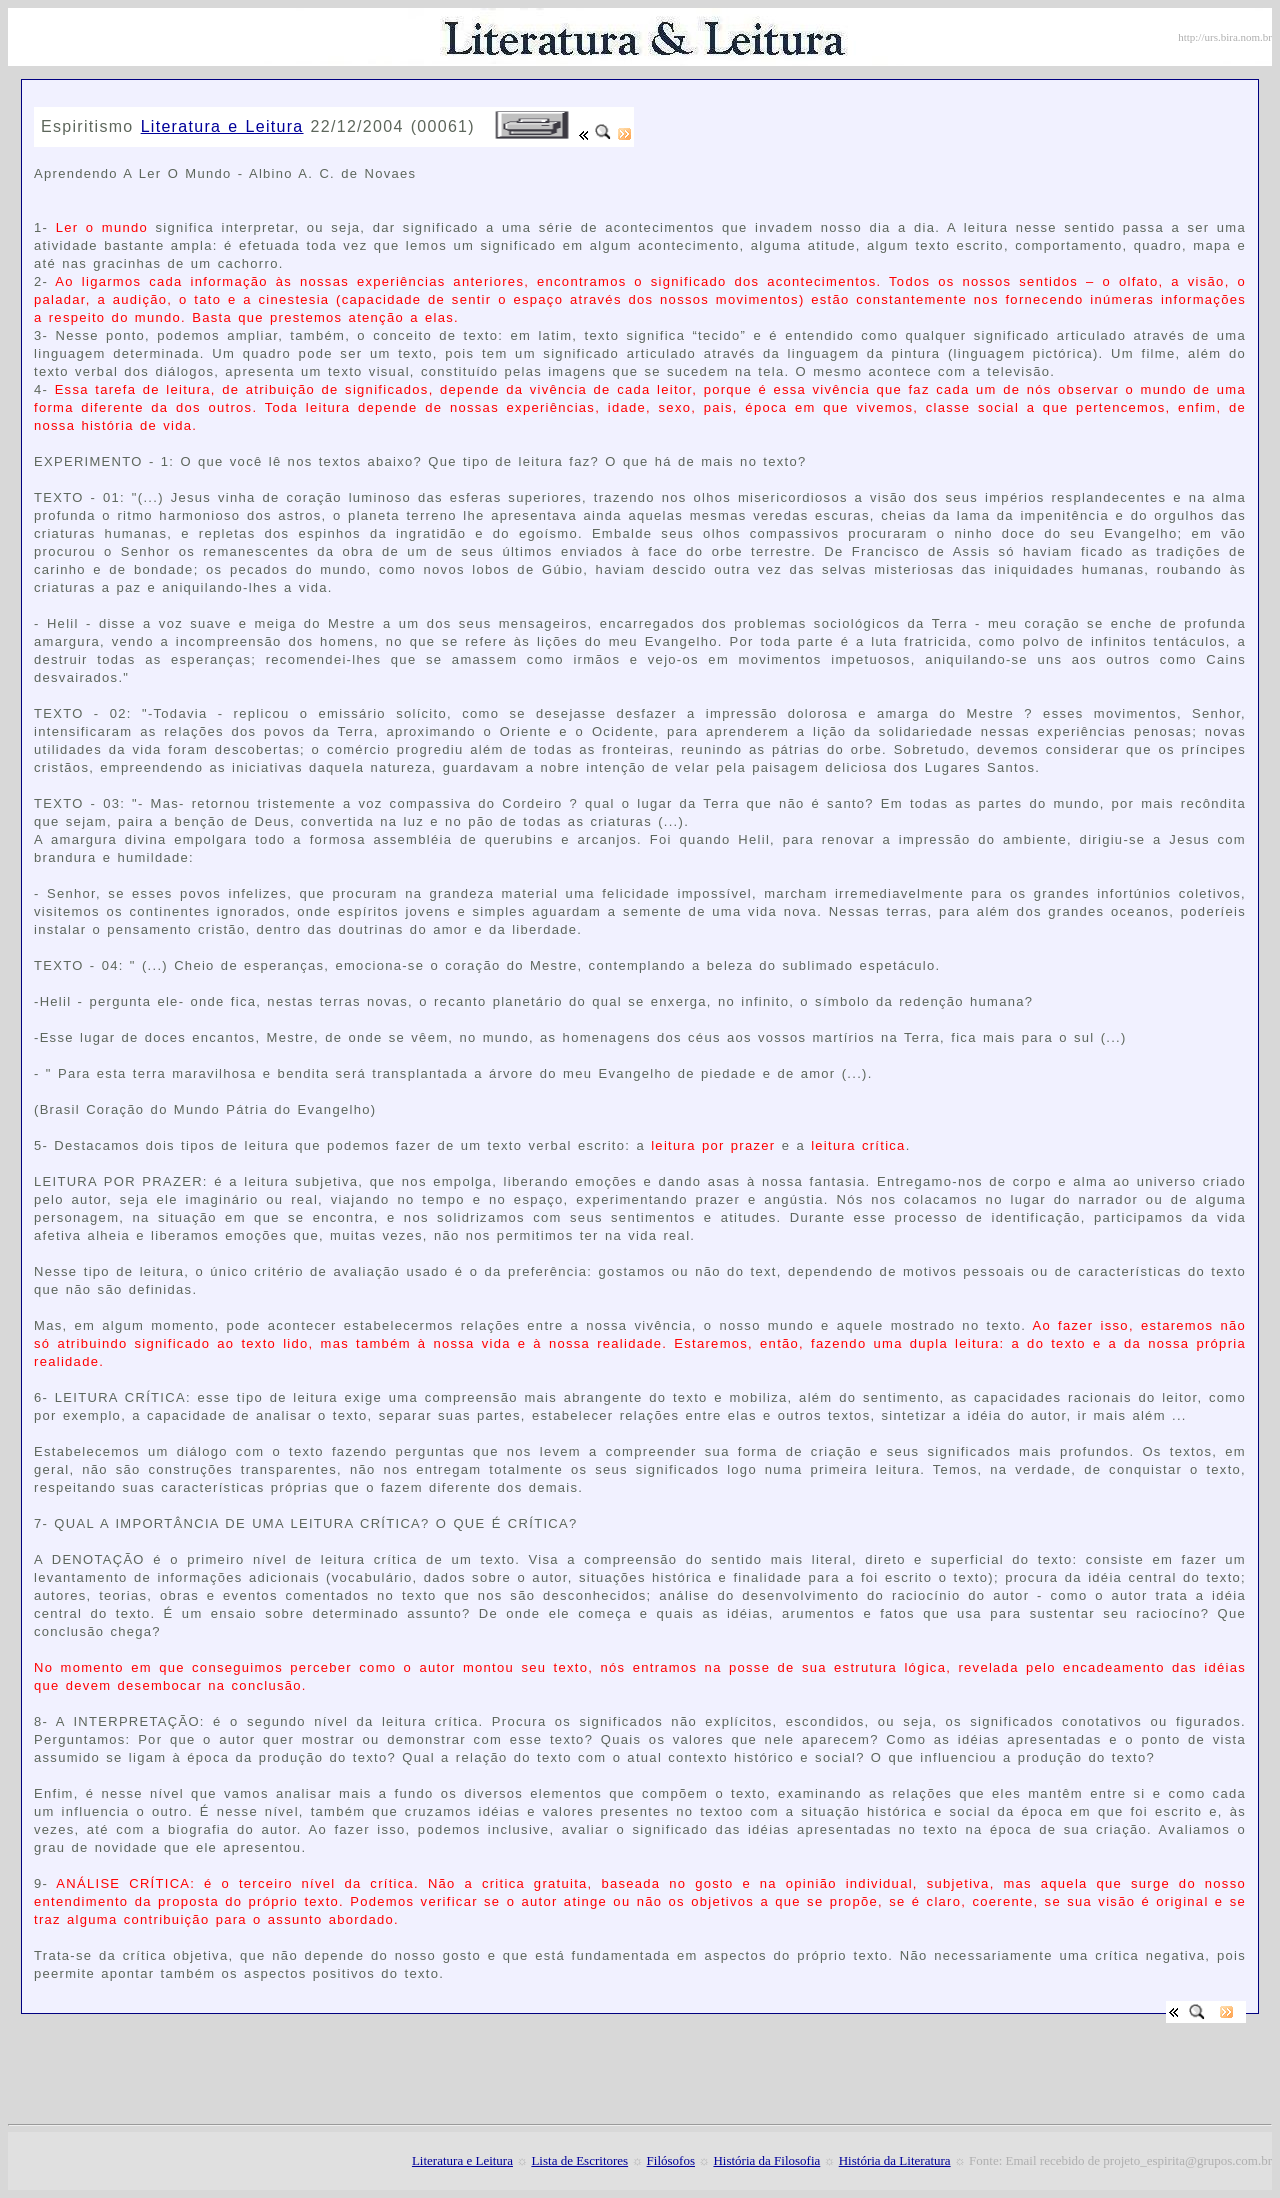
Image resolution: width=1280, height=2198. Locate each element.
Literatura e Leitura (222, 126)
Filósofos (671, 2160)
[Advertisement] (268, 99)
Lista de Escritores (579, 2160)
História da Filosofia (766, 2160)
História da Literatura (895, 2160)
